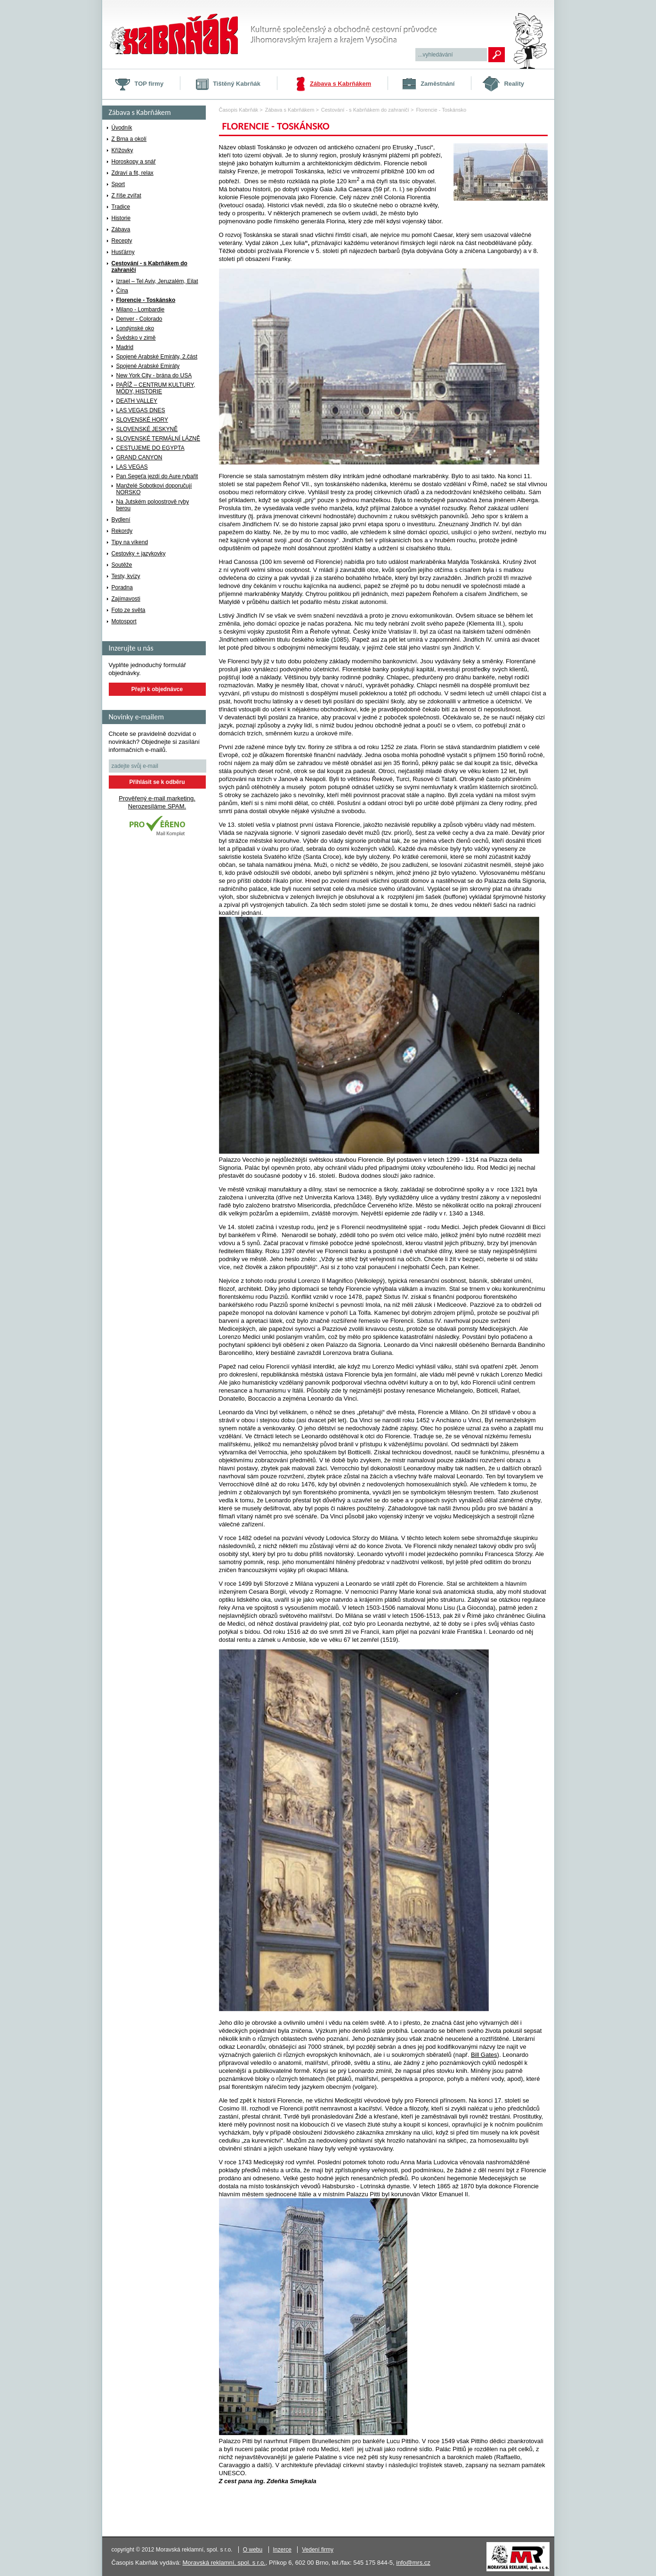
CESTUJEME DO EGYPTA (150, 448)
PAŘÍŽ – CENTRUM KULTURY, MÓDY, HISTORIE (155, 388)
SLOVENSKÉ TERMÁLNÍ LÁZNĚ (158, 438)
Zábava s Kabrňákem (340, 83)
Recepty (122, 240)
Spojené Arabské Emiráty (148, 366)
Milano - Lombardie (140, 309)
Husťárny (123, 252)
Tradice (121, 207)
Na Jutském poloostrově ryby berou (152, 505)
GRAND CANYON (139, 457)
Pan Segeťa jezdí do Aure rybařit (157, 476)
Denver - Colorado (139, 319)
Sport (118, 184)
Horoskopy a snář (134, 161)
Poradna (122, 587)
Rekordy (122, 531)
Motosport (124, 621)
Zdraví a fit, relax (133, 173)
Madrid (125, 347)
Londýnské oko (135, 328)
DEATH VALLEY (137, 401)
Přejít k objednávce (157, 689)
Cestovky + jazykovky (139, 553)
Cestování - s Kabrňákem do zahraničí (149, 266)
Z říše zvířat (126, 195)
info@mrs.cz (413, 2562)
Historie (121, 218)
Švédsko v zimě (136, 337)
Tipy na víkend (130, 542)
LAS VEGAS (132, 467)
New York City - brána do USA (154, 375)
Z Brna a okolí (129, 139)
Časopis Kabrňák (239, 110)
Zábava (121, 229)
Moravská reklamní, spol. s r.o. (224, 2562)
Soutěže (122, 565)
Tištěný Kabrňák (236, 83)
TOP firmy (149, 83)
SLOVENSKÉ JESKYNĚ (147, 429)
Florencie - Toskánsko (146, 300)
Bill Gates (484, 2054)
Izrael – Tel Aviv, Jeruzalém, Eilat (157, 281)
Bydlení (121, 519)
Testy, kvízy (126, 576)
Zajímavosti (126, 598)
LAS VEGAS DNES (140, 410)
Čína (122, 290)
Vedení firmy (317, 2549)
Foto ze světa (129, 610)
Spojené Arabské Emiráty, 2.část (157, 356)
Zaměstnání (437, 83)
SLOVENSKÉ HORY (142, 419)
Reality (514, 83)
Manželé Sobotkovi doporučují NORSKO (154, 489)
